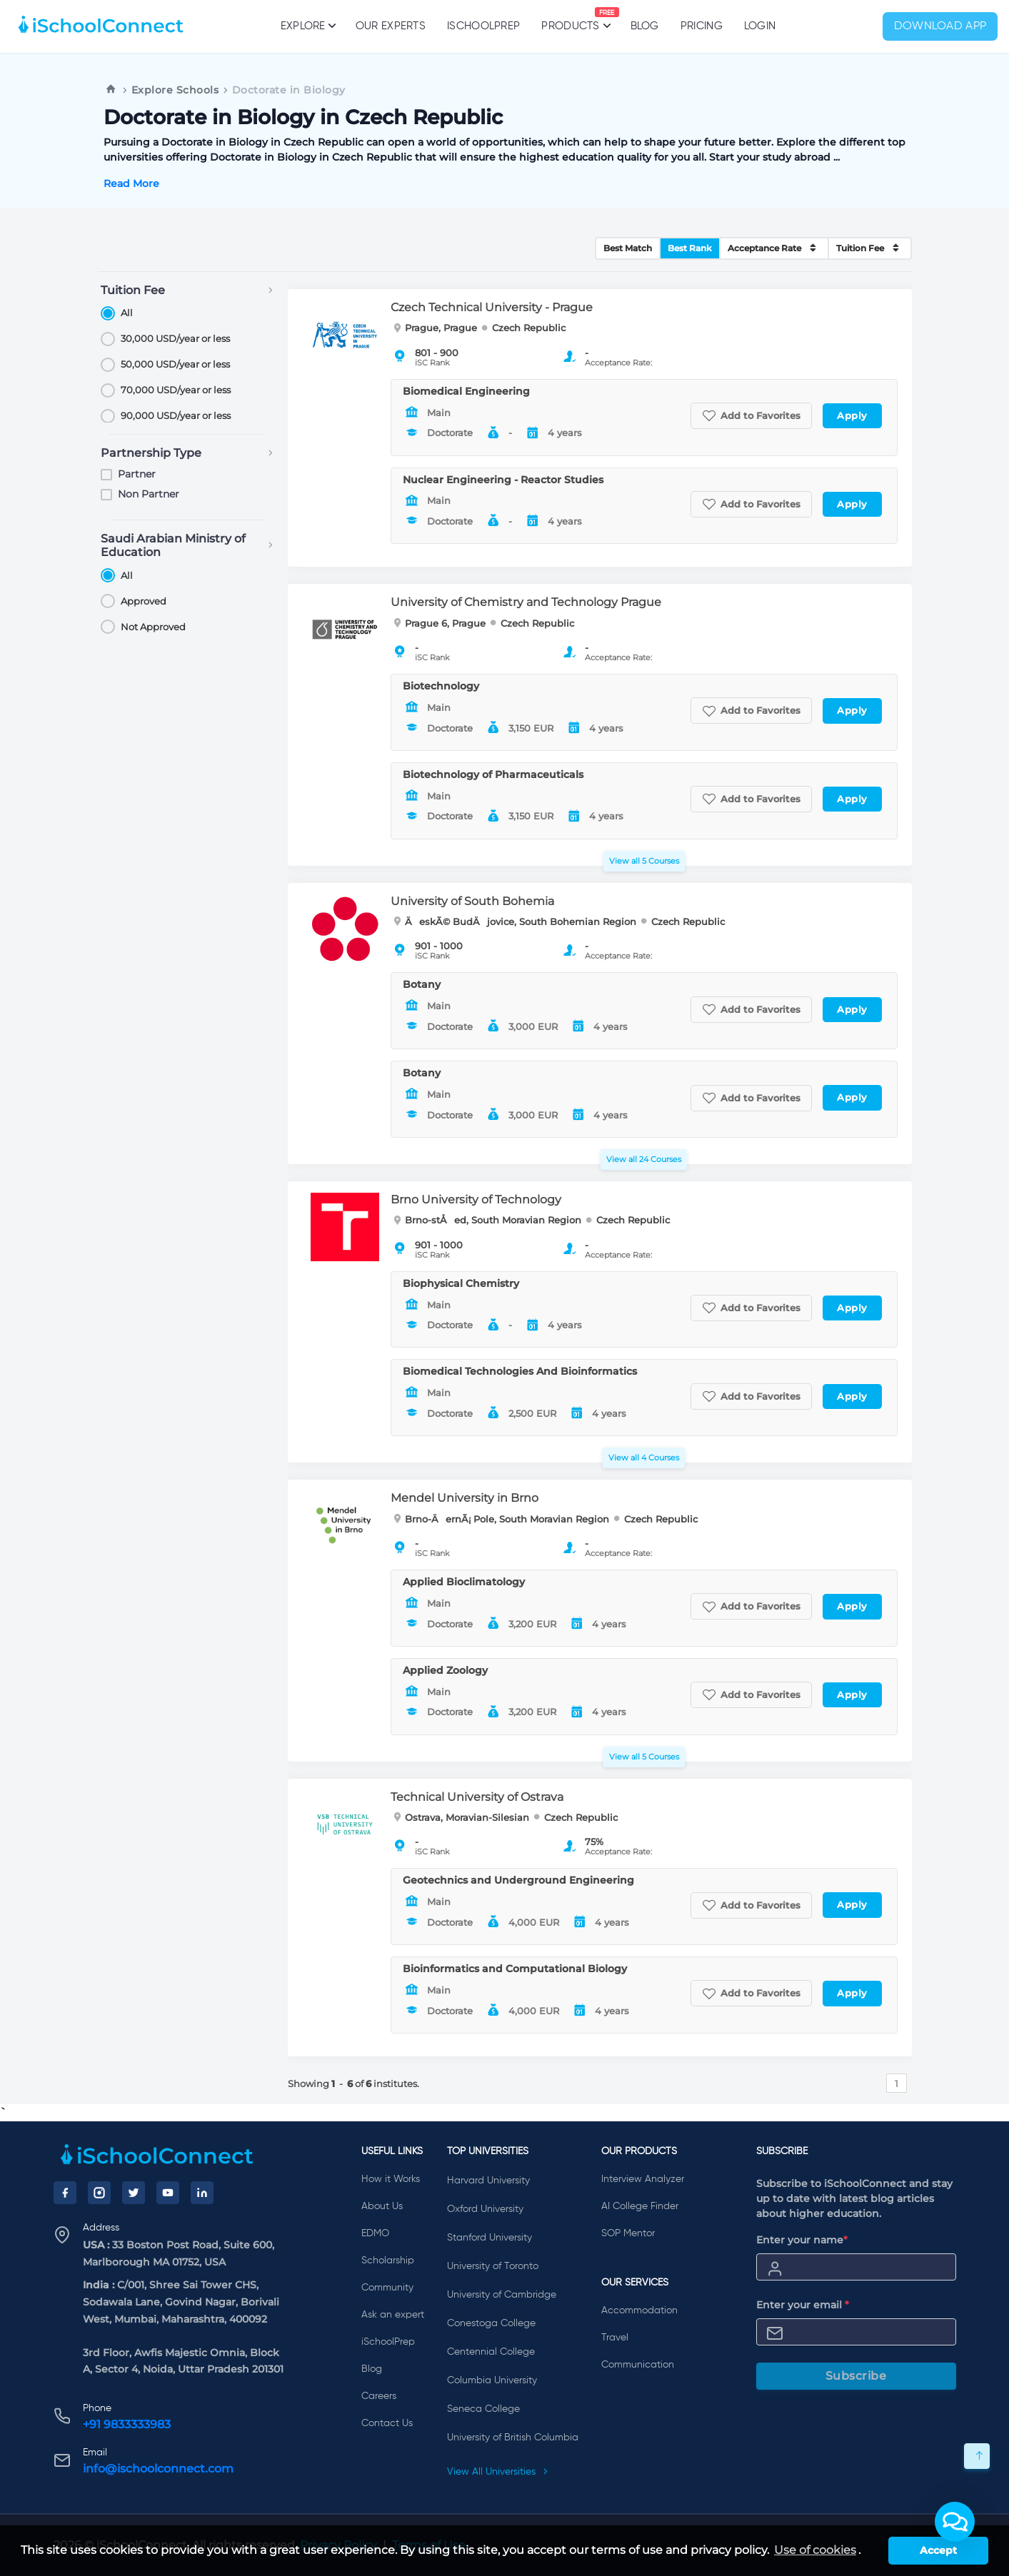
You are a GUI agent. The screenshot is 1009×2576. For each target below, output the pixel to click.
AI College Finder (639, 2206)
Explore (307, 25)
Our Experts (391, 26)
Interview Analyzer (642, 2179)
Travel (614, 2338)
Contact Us (387, 2423)
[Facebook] (65, 2192)
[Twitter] (133, 2192)
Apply (852, 415)
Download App (940, 26)
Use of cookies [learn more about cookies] (815, 2550)
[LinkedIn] (202, 2192)
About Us (382, 2206)
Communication (637, 2365)
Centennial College (491, 2352)
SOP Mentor (628, 2233)
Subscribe (856, 2376)
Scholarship (387, 2261)
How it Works (390, 2179)
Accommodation (639, 2310)
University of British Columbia (512, 2438)
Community (387, 2288)
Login (760, 26)
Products (570, 19)
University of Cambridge (501, 2295)
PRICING (702, 26)
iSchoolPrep (483, 26)
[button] (955, 2522)
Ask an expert (392, 2315)
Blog (645, 26)
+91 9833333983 (127, 2424)
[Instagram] (99, 2192)
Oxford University (485, 2209)
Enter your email (802, 2304)
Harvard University (488, 2181)
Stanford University (489, 2238)
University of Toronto (492, 2266)
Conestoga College (491, 2323)
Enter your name (802, 2239)
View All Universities (497, 2472)
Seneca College (483, 2409)
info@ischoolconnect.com (158, 2468)
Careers (378, 2396)
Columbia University (492, 2380)
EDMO (375, 2233)
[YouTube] (167, 2192)
